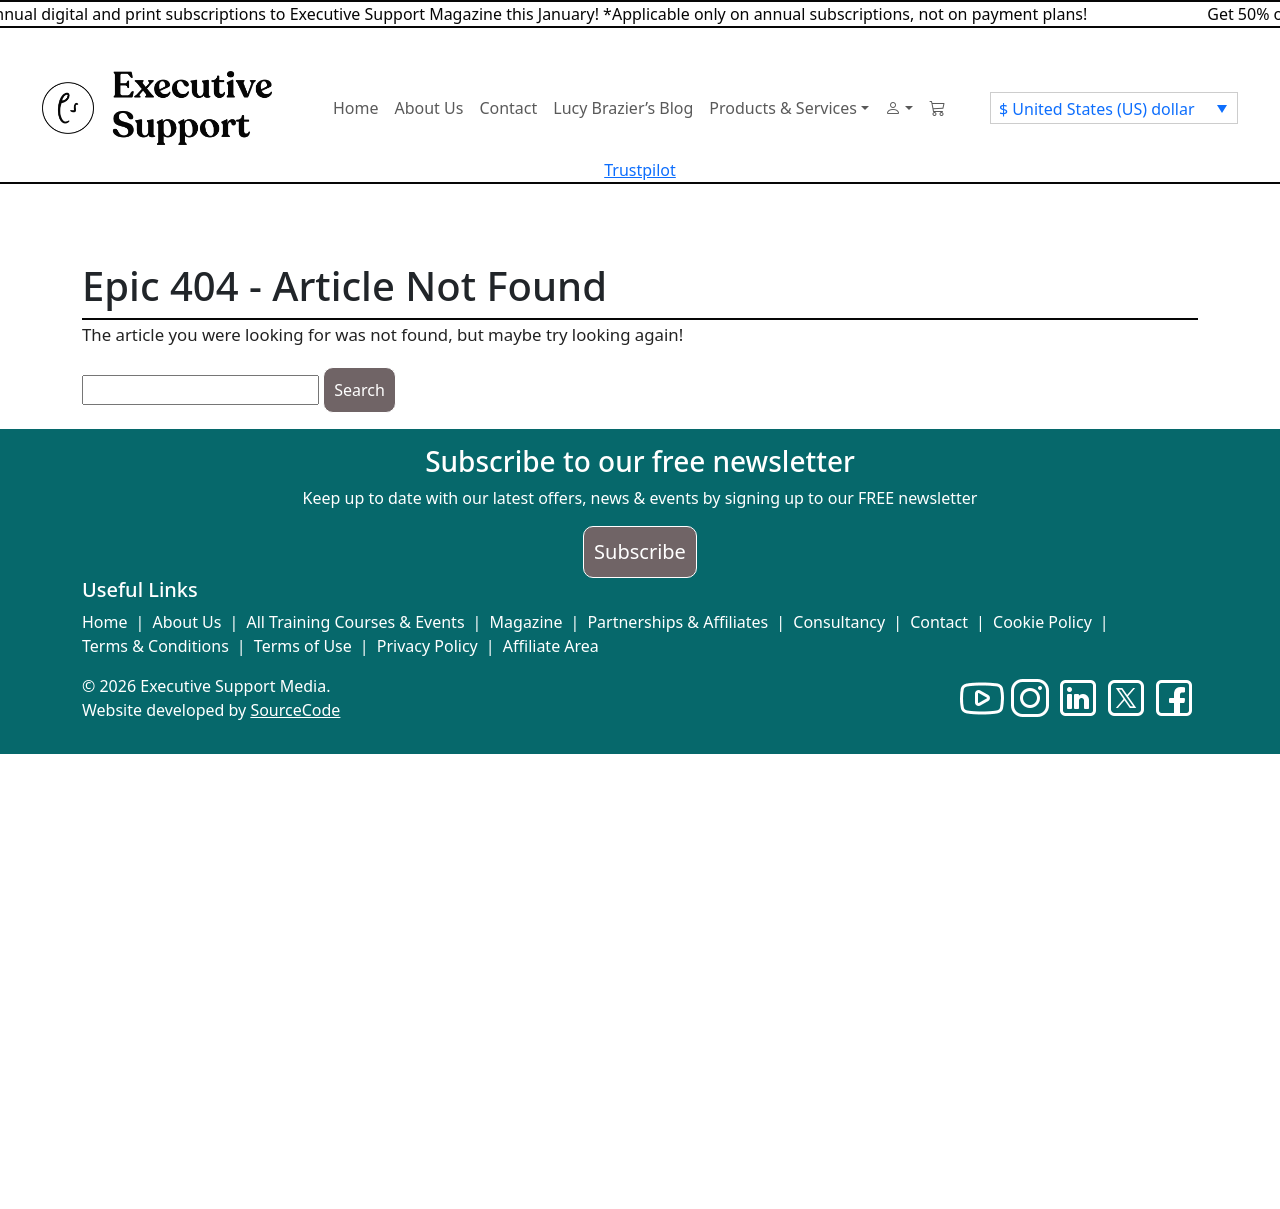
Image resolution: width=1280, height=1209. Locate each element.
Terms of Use (303, 646)
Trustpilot (640, 170)
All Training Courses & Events (355, 622)
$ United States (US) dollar (1097, 109)
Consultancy (839, 622)
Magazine (526, 622)
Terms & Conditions (155, 646)
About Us (187, 622)
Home (105, 622)
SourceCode (295, 710)
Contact (939, 622)
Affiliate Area (551, 646)
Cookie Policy (1042, 622)
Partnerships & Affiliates (677, 622)
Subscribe (640, 551)
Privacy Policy (427, 646)
